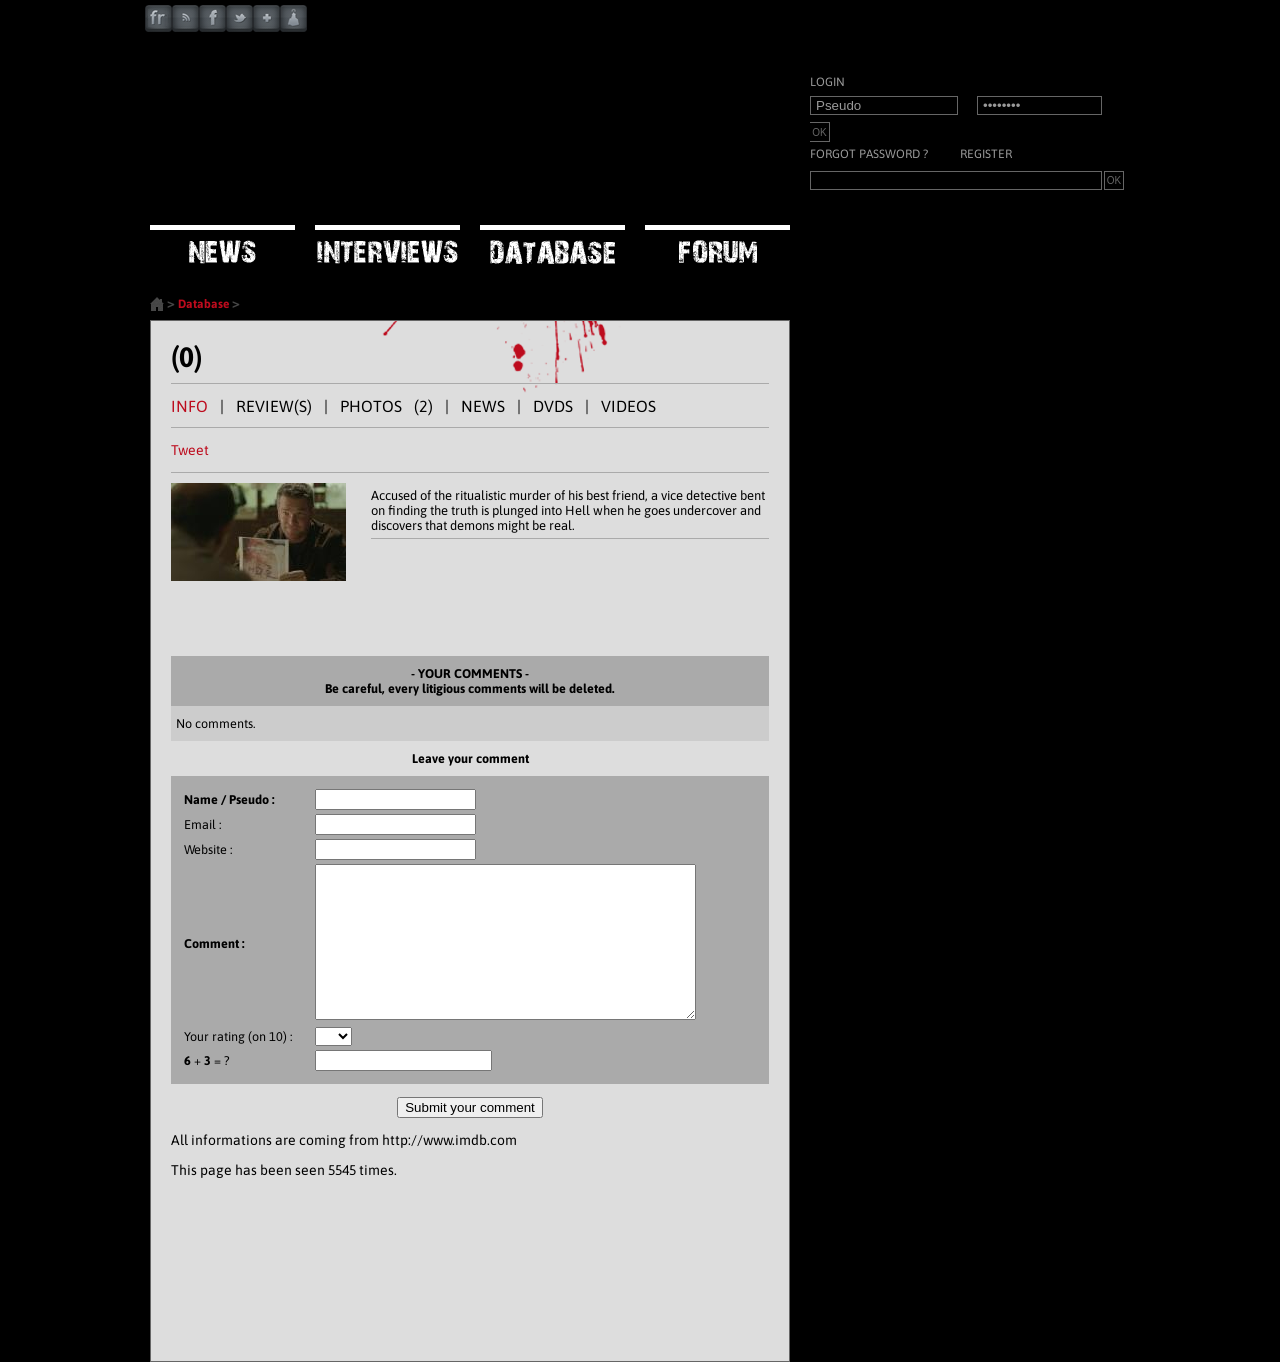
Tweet (190, 450)
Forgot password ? (869, 154)
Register (986, 154)
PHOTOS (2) (386, 406)
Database (203, 304)
